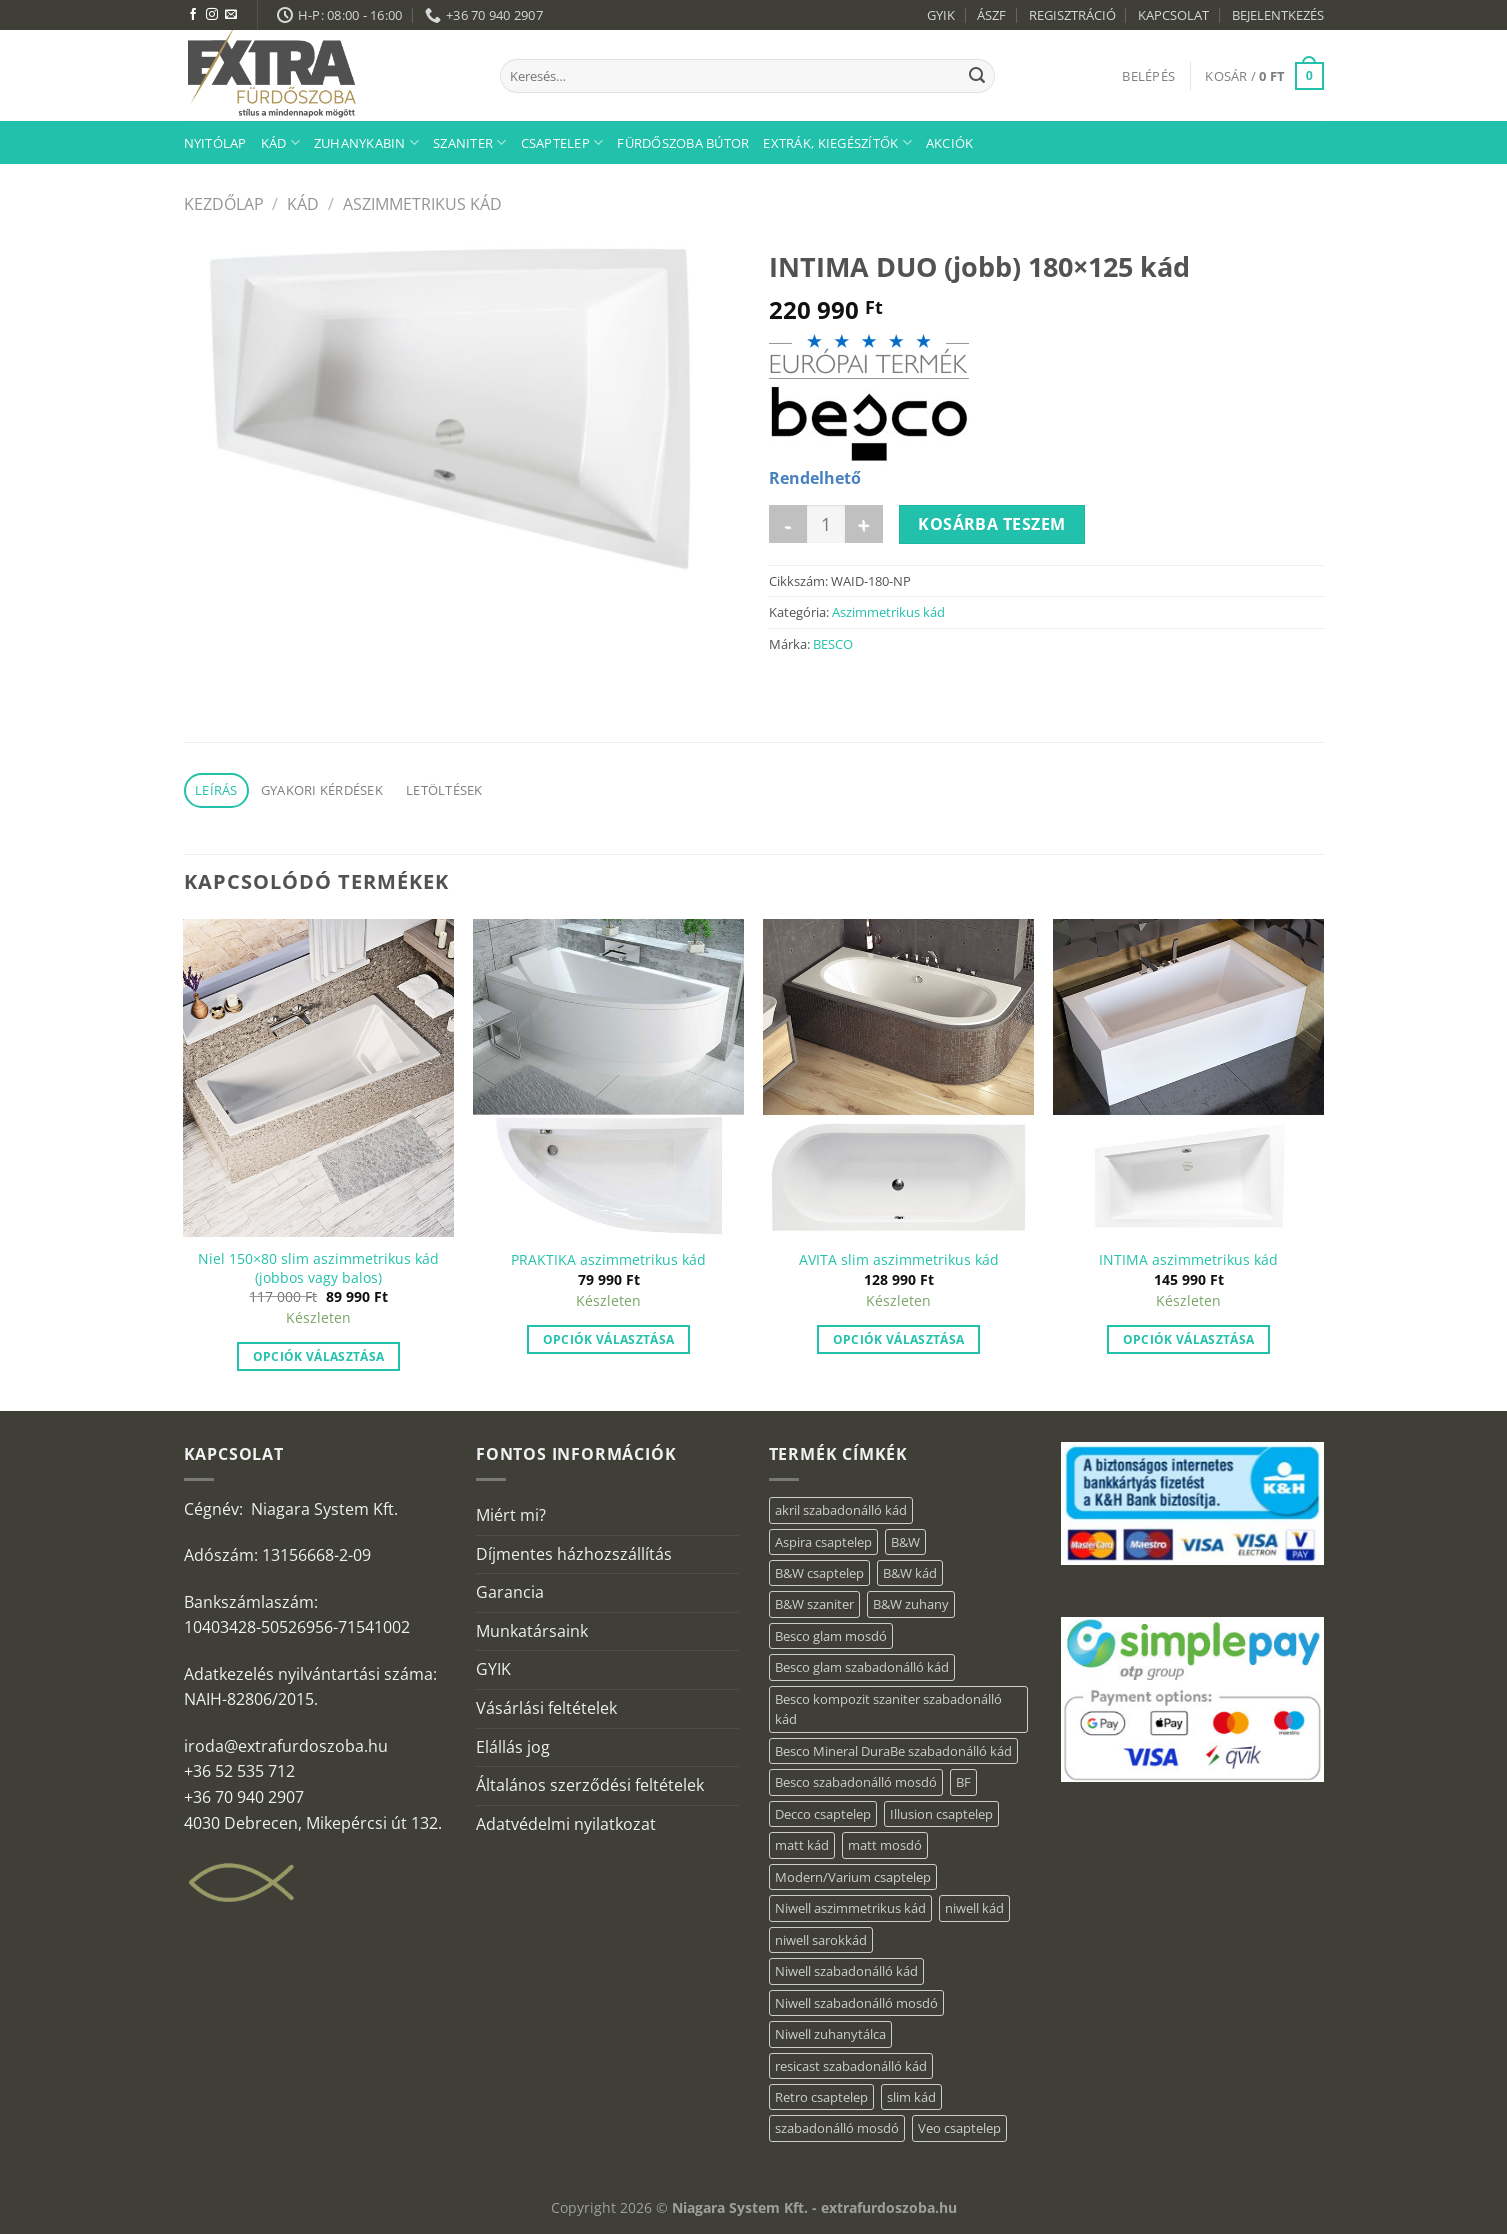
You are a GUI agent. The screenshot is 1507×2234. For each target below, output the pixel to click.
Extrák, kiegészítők (837, 142)
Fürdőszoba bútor (683, 143)
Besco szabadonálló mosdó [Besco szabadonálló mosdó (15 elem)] (856, 1782)
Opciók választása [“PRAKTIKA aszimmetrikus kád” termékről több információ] (609, 1339)
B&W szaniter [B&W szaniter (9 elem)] (814, 1604)
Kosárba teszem (992, 524)
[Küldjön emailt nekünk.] (231, 15)
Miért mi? (511, 1515)
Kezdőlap (224, 204)
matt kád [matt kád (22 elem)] (802, 1845)
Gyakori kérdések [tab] (322, 790)
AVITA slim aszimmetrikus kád (899, 1260)
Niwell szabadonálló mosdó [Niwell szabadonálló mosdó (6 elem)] (856, 2003)
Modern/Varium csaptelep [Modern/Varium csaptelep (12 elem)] (853, 1877)
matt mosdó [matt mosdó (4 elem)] (885, 1845)
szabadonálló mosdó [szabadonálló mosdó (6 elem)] (837, 2128)
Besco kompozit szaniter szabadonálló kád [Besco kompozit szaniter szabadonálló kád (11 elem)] (888, 1709)
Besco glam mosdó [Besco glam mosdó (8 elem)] (831, 1636)
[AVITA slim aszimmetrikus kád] (898, 1078)
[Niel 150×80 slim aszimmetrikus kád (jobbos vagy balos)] (318, 1078)
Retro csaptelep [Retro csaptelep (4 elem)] (821, 2097)
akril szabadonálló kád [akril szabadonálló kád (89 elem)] (841, 1510)
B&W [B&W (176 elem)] (905, 1542)
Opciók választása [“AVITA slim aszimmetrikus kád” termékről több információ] (899, 1339)
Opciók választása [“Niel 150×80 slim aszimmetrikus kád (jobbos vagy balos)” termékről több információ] (319, 1356)
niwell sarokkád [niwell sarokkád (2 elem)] (821, 1940)
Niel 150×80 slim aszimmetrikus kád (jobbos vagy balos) (318, 1268)
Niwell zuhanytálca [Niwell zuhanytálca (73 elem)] (830, 2034)
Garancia (510, 1592)
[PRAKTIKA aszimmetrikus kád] (608, 1078)
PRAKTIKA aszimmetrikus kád (608, 1260)
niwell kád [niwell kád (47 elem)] (974, 1908)
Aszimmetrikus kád (422, 204)
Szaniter (470, 142)
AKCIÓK (950, 143)
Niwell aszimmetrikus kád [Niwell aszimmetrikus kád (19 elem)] (850, 1908)
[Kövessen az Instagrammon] (212, 15)
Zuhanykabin (366, 142)
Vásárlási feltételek (546, 1708)
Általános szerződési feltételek (590, 1785)
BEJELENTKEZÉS (1278, 15)
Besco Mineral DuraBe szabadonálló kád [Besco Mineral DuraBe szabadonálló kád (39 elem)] (893, 1751)
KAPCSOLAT (1173, 15)
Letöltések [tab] (444, 790)
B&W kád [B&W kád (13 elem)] (910, 1573)
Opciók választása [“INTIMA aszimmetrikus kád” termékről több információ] (1189, 1339)
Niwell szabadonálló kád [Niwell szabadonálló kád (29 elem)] (846, 1971)
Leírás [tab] (216, 790)
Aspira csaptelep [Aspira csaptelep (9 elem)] (823, 1542)
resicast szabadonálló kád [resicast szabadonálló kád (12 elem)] (851, 2066)
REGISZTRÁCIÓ (1072, 15)
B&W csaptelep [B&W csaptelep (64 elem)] (819, 1573)
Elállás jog (513, 1747)
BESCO (833, 644)
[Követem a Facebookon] (193, 15)
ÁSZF (991, 15)
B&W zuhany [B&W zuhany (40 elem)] (911, 1604)
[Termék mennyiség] (826, 524)
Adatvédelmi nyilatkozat (566, 1824)
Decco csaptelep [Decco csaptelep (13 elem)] (823, 1814)
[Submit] (977, 76)
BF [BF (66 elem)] (963, 1782)
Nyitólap (215, 143)
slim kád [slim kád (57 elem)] (911, 2097)
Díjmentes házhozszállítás (574, 1554)
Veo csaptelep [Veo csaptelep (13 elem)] (959, 2128)
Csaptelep (562, 142)
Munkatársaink (532, 1631)
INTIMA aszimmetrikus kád (1188, 1260)
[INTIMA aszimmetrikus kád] (1188, 1078)
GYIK (941, 15)
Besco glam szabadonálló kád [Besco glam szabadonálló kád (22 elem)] (862, 1667)
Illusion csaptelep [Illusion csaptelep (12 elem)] (941, 1814)
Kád (280, 142)
